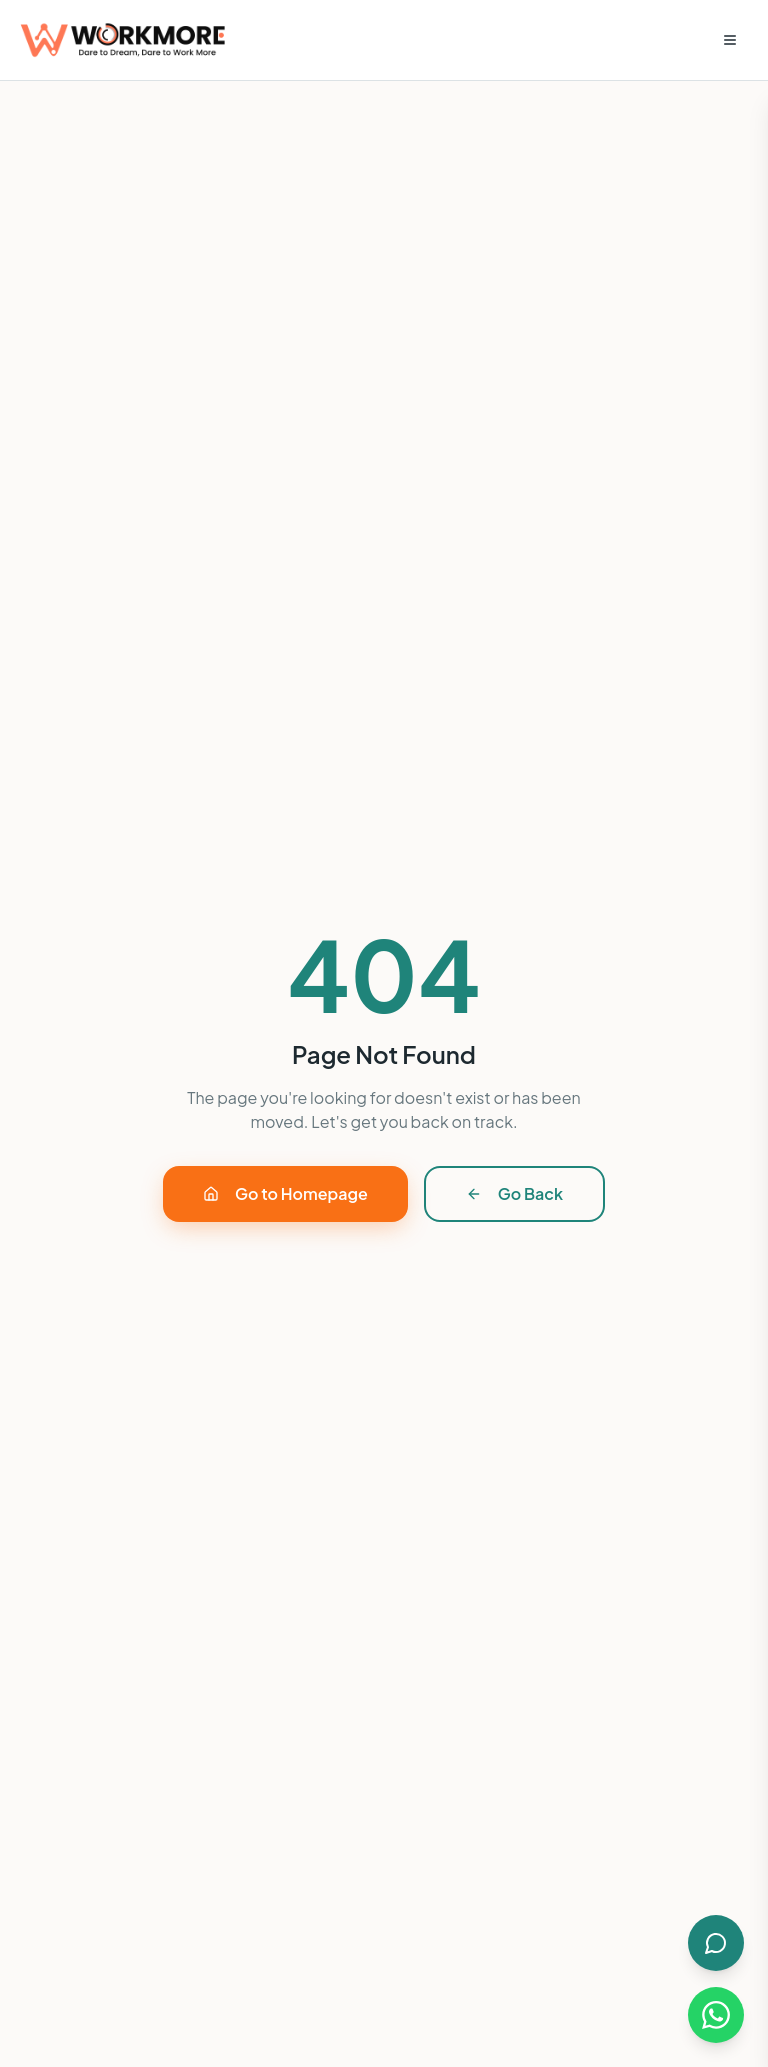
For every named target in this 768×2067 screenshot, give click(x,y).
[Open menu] (730, 40)
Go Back (514, 1193)
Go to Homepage (285, 1193)
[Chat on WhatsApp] (716, 2015)
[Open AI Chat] (716, 1943)
